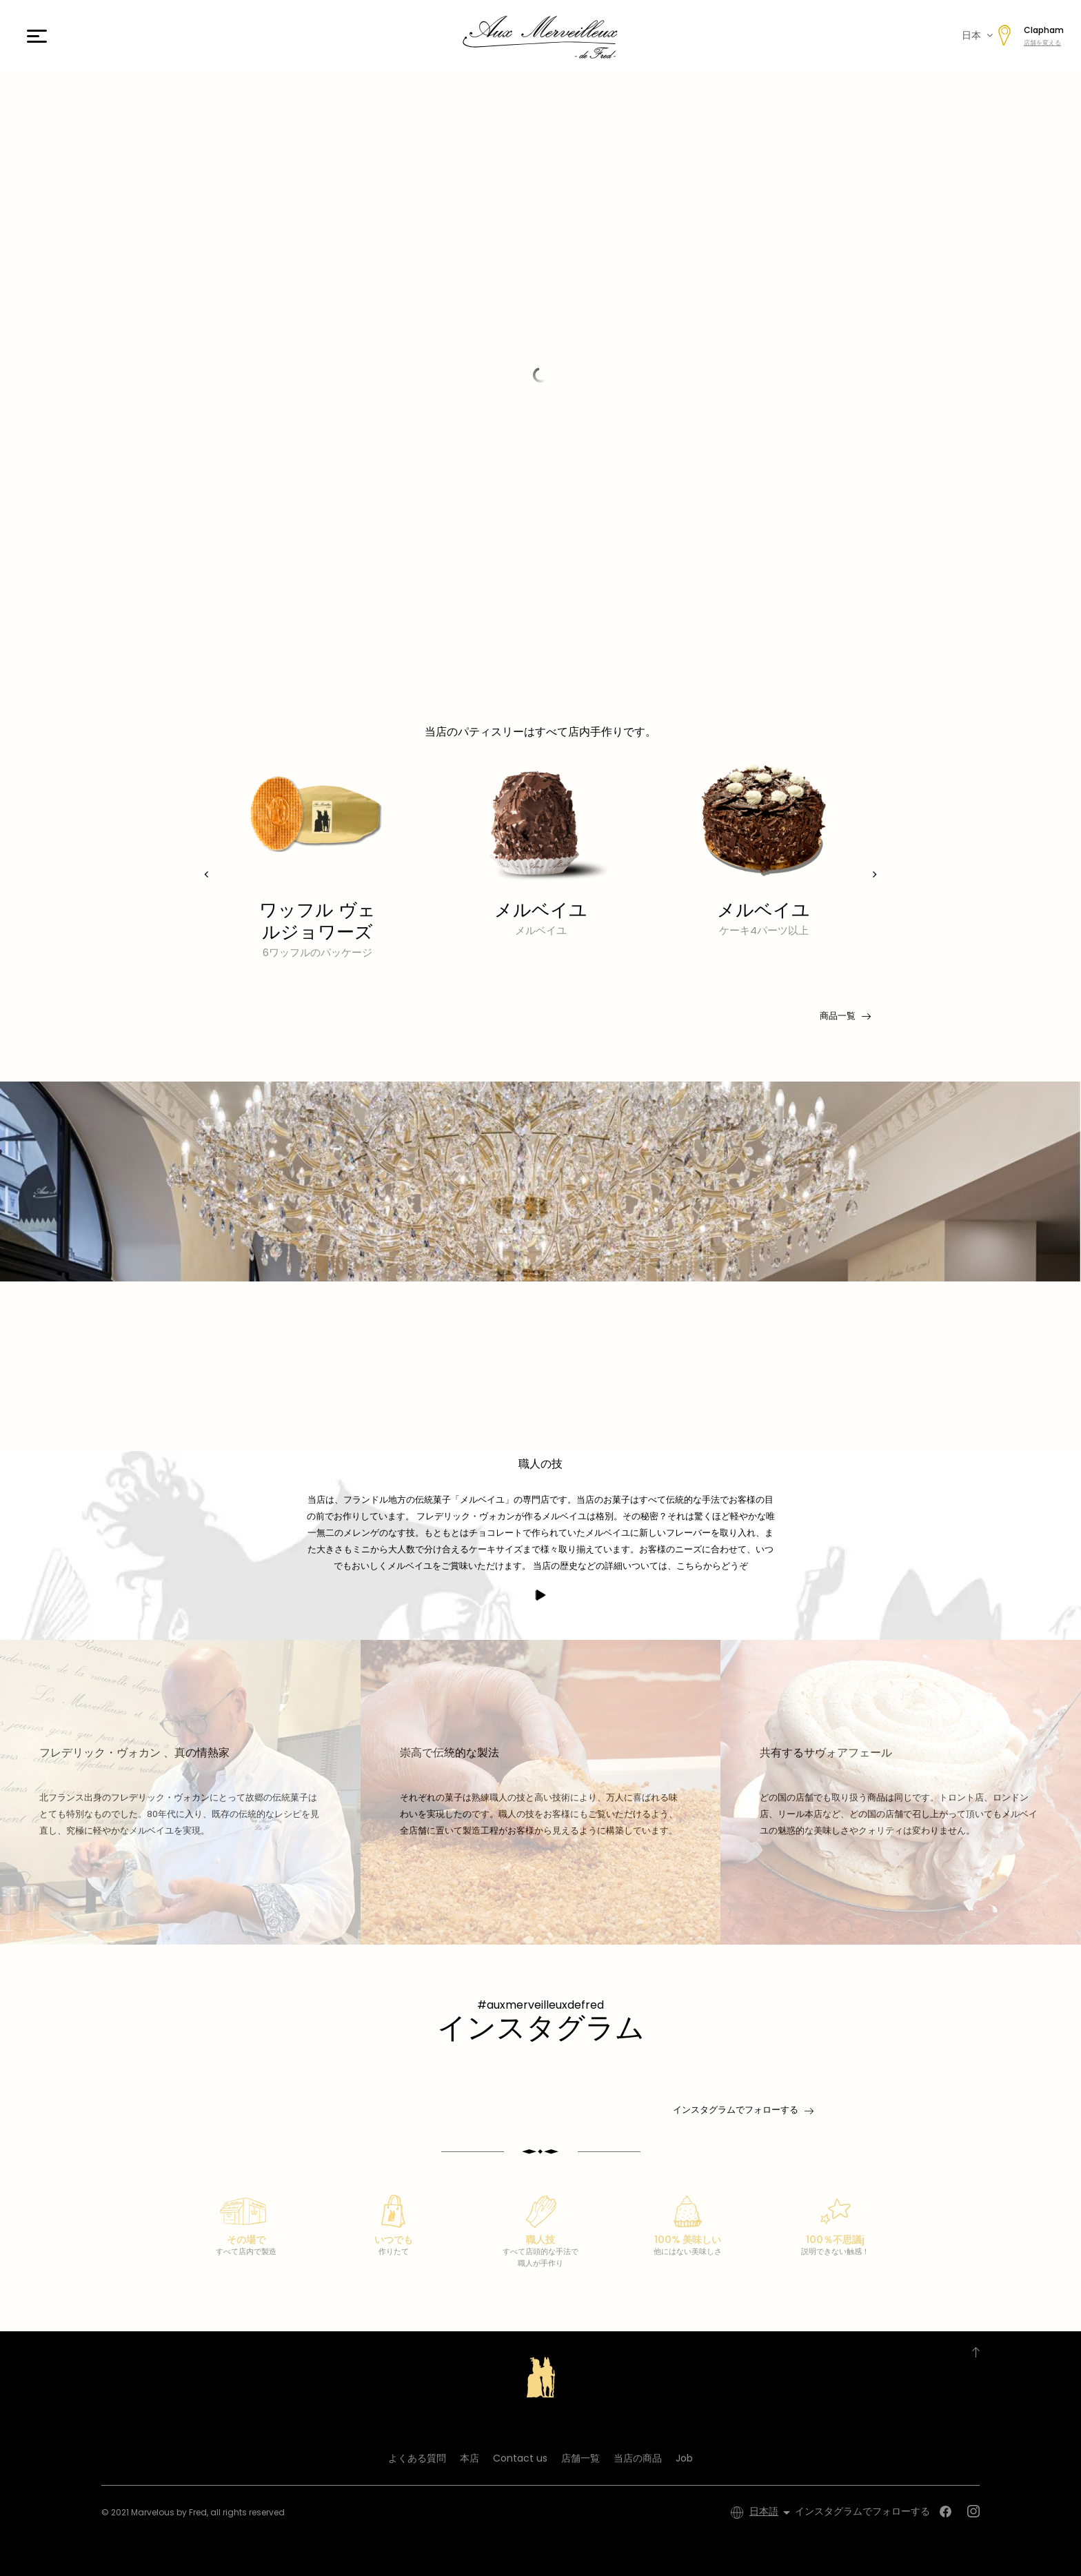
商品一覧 (844, 1016)
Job (684, 2458)
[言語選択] (772, 2512)
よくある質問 (417, 2458)
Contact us (520, 2458)
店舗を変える (1042, 43)
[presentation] (206, 874)
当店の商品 (638, 2458)
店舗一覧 (580, 2458)
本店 (469, 2458)
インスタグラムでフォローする (735, 2109)
